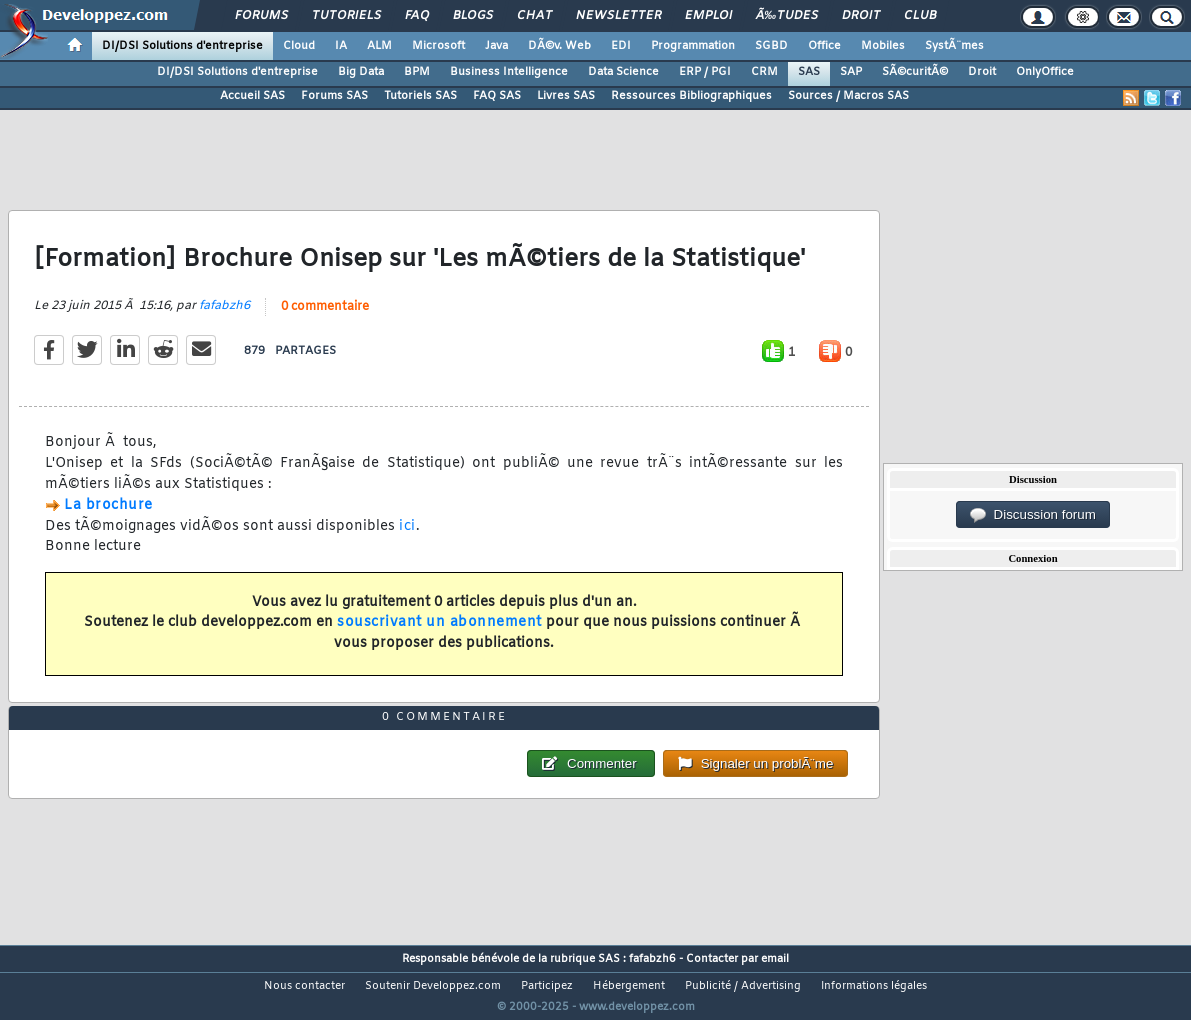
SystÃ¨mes (954, 46)
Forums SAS (334, 96)
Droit (861, 16)
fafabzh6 (224, 319)
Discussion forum (1033, 515)
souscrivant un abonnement (439, 635)
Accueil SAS (252, 96)
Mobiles (883, 46)
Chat (534, 16)
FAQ (417, 16)
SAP (851, 72)
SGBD (771, 46)
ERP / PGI (705, 72)
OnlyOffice (1045, 72)
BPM (417, 72)
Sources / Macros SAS (848, 96)
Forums (261, 16)
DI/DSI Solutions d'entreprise (182, 46)
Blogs (473, 16)
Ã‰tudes (787, 16)
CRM (764, 72)
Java (496, 46)
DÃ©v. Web (559, 46)
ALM (379, 46)
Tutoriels (346, 16)
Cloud (299, 46)
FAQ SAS (497, 96)
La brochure (108, 517)
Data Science (623, 72)
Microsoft (438, 46)
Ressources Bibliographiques (691, 96)
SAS (809, 72)
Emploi (708, 16)
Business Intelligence (509, 72)
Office (824, 46)
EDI (621, 46)
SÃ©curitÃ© (915, 72)
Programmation (693, 46)
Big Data (361, 72)
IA (341, 46)
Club (920, 16)
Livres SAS (566, 96)
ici (407, 538)
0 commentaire (325, 320)
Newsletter (618, 16)
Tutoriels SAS (420, 96)
